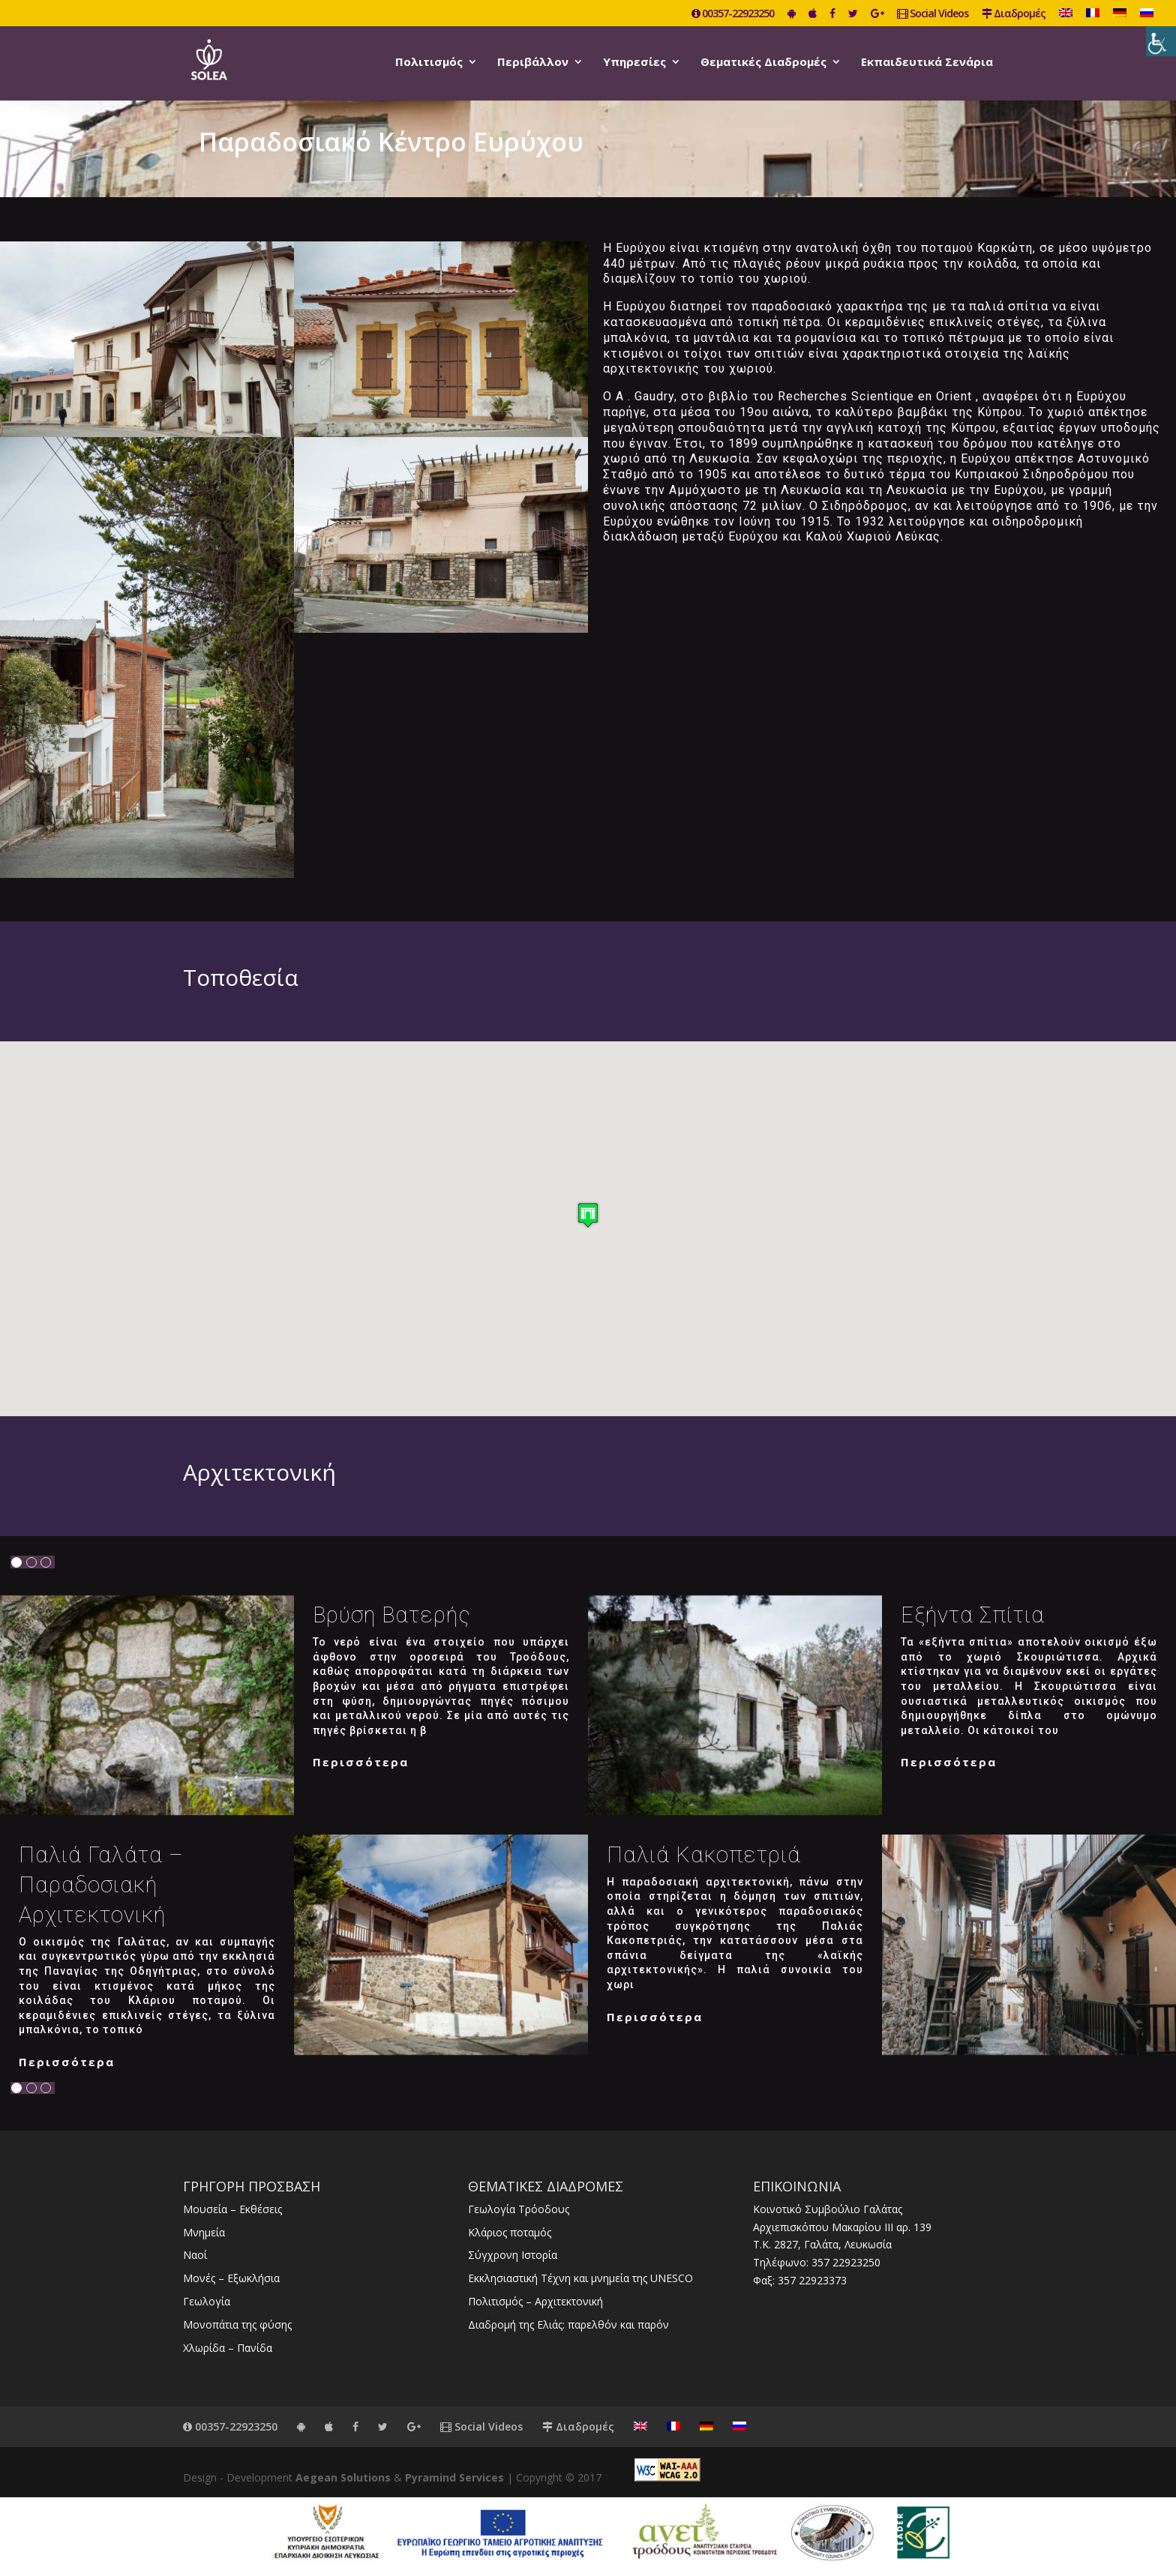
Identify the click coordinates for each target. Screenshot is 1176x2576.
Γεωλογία (206, 2301)
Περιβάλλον (532, 62)
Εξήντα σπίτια (973, 1615)
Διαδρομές (1014, 14)
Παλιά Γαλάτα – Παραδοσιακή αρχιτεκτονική (101, 1885)
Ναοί (195, 2255)
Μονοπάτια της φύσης (237, 2324)
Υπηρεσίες (634, 62)
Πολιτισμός (429, 62)
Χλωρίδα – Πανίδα (227, 2348)
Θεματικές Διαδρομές (763, 62)
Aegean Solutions (343, 2477)
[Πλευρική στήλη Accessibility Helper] (1161, 41)
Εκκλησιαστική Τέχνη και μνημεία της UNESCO (580, 2278)
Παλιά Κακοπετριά (704, 1855)
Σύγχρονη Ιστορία (512, 2255)
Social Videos (932, 14)
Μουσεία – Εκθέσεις (232, 2209)
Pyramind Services (454, 2477)
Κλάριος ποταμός (509, 2232)
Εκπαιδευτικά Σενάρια (927, 62)
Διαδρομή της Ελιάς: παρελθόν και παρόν (568, 2324)
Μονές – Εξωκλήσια (231, 2278)
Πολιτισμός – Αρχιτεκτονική (535, 2301)
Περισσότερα (361, 1761)
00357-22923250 (733, 14)
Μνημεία (204, 2232)
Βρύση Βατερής (392, 1615)
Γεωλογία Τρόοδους (518, 2209)
